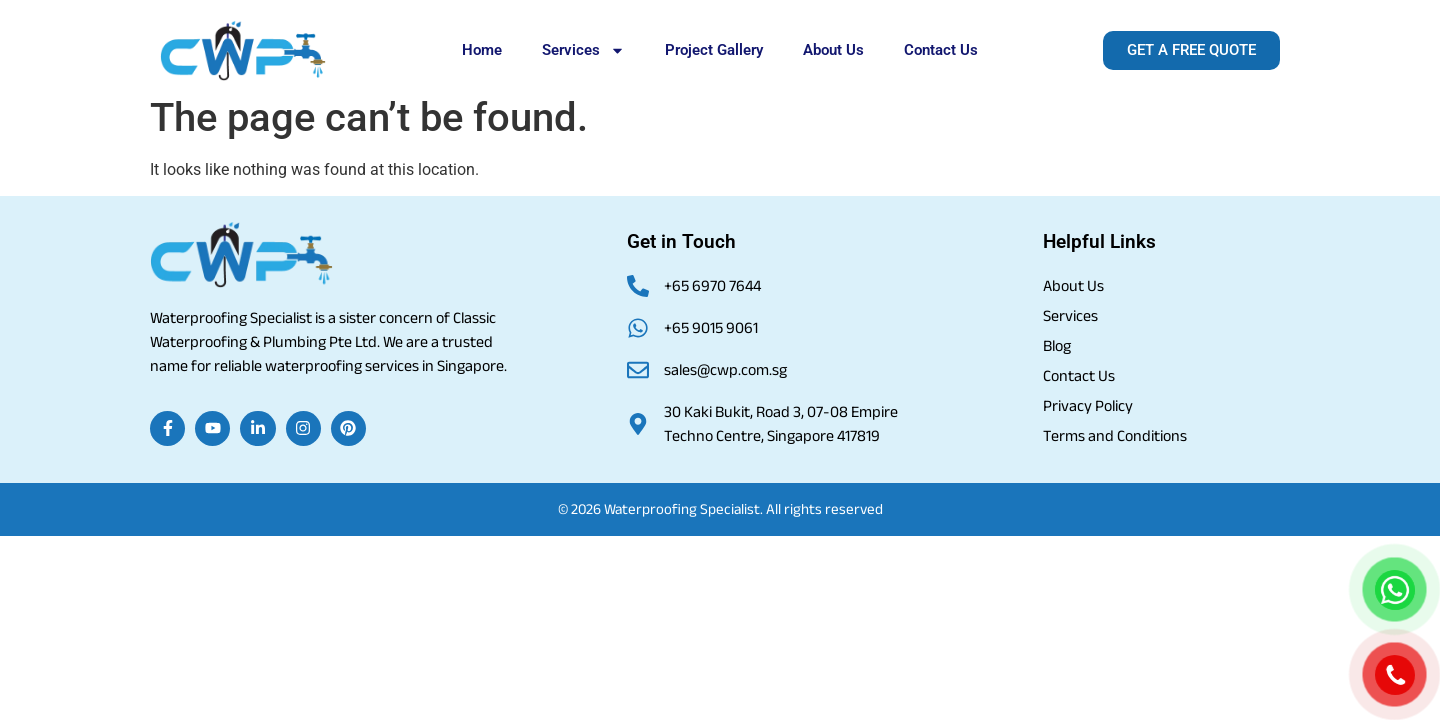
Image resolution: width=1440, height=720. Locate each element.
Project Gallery (714, 50)
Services (583, 50)
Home (482, 50)
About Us (833, 50)
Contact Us (941, 50)
